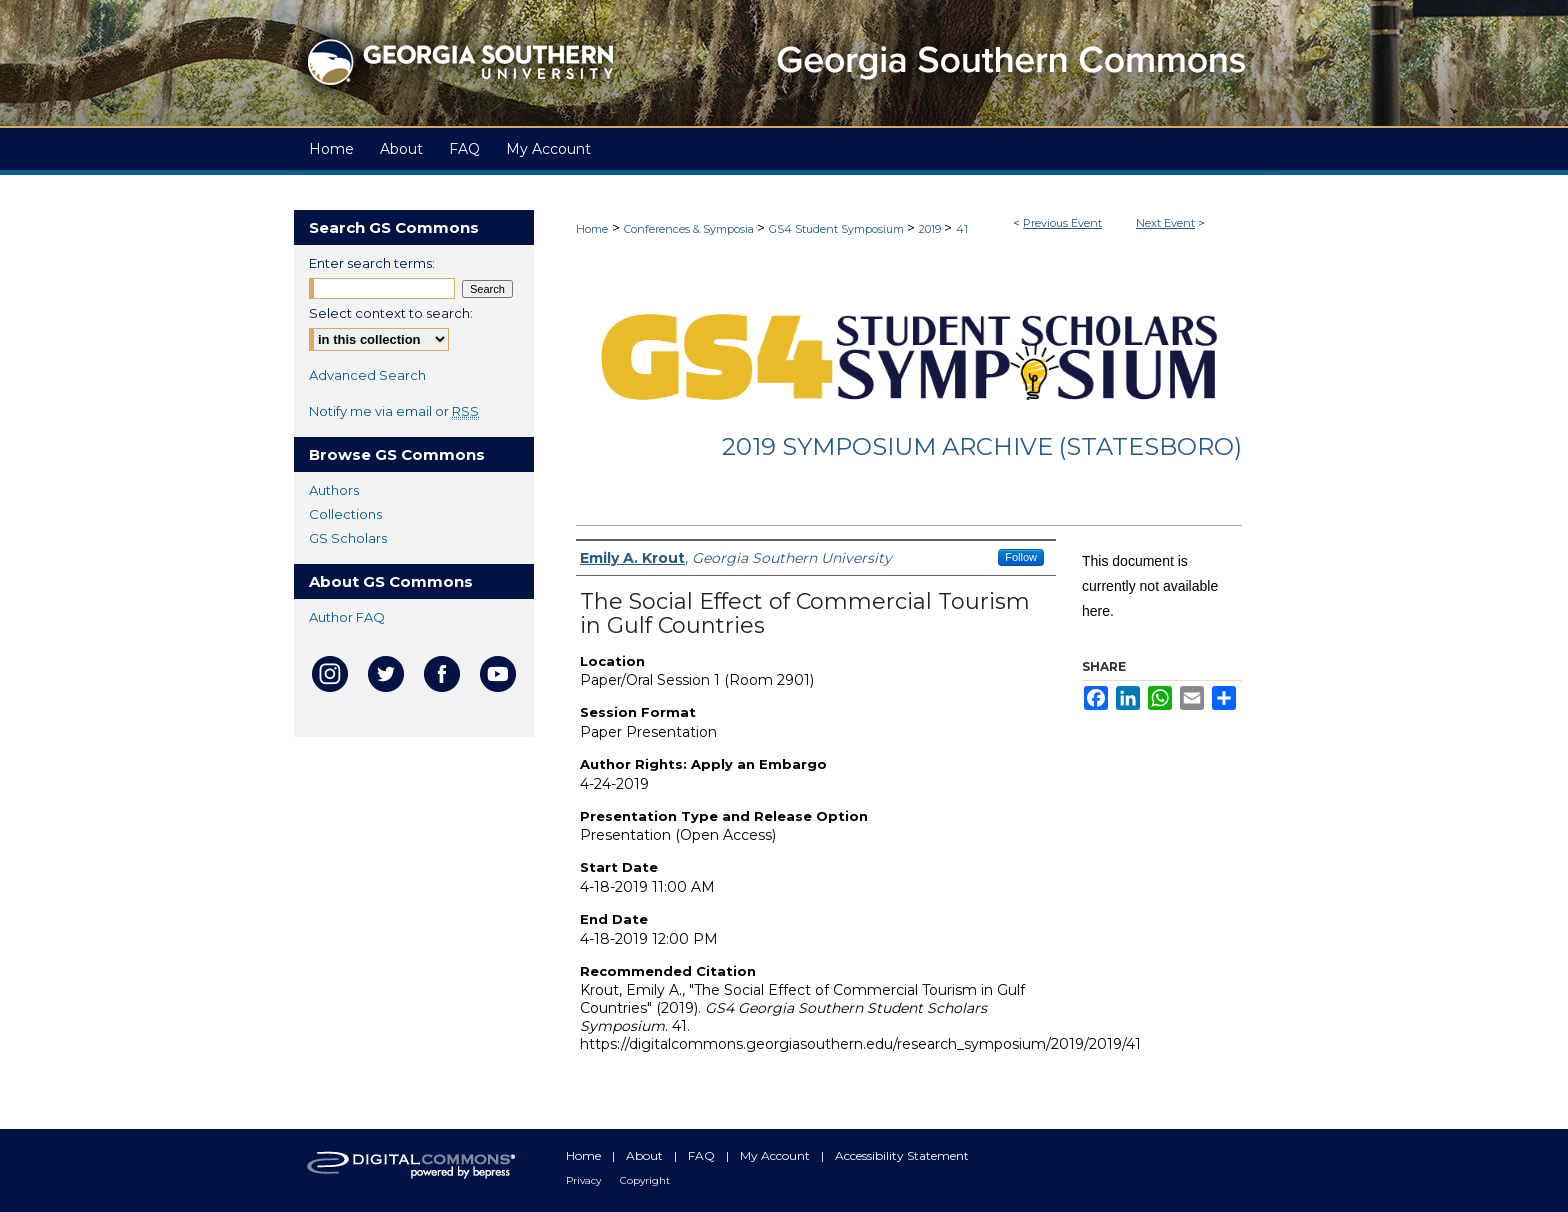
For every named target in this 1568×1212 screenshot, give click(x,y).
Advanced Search (367, 375)
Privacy (585, 1180)
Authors (334, 490)
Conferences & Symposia (690, 229)
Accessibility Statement (902, 1155)
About (646, 1155)
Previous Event (1062, 223)
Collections (345, 514)
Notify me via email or (394, 411)
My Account (776, 1155)
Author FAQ (347, 617)
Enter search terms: (372, 263)
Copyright (645, 1180)
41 (962, 229)
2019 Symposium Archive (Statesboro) (982, 446)
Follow (1021, 557)
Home (592, 229)
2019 (931, 229)
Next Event (1165, 223)
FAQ (703, 1155)
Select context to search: (391, 313)
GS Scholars (348, 538)
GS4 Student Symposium (838, 229)
